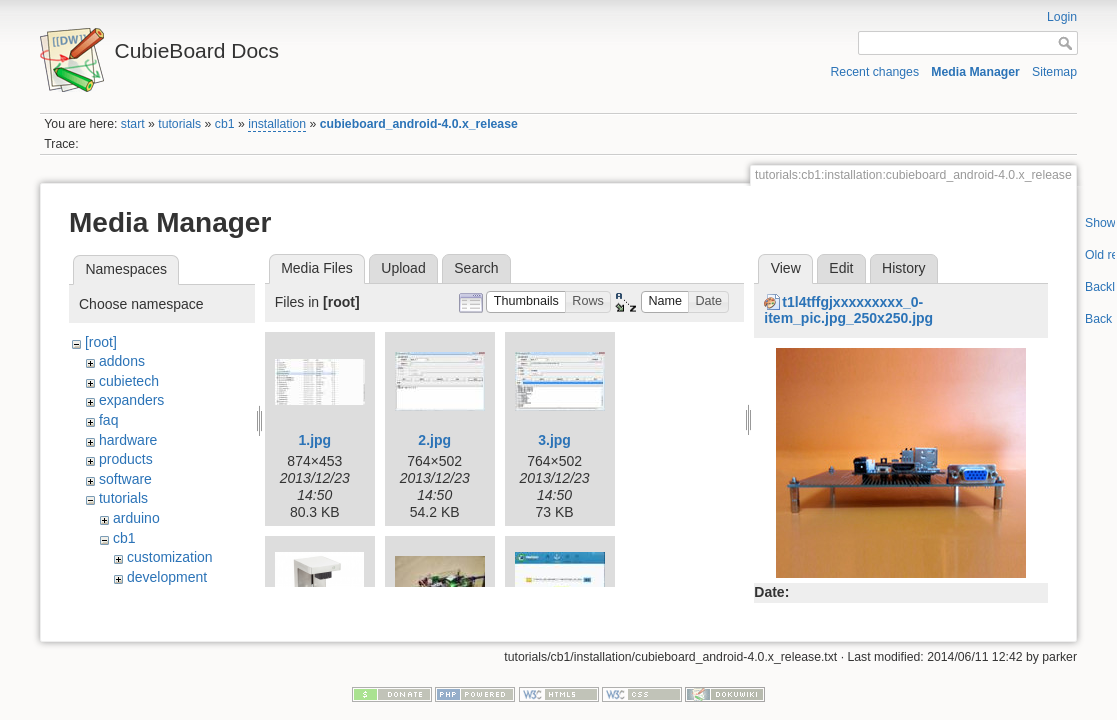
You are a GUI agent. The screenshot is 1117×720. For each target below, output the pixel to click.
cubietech (129, 381)
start (133, 124)
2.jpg (434, 440)
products (126, 459)
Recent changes (875, 72)
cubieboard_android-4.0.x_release (419, 124)
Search (476, 268)
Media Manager (975, 72)
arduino (136, 518)
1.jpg (314, 440)
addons (122, 361)
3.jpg (554, 440)
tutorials (179, 124)
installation (277, 124)
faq (108, 420)
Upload (403, 268)
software (125, 479)
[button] (526, 302)
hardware (128, 440)
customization (170, 557)
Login (1062, 17)
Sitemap (1054, 72)
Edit (841, 268)
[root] (101, 342)
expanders (131, 400)
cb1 (225, 124)
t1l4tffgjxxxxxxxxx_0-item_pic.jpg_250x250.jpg (848, 310)
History (904, 268)
